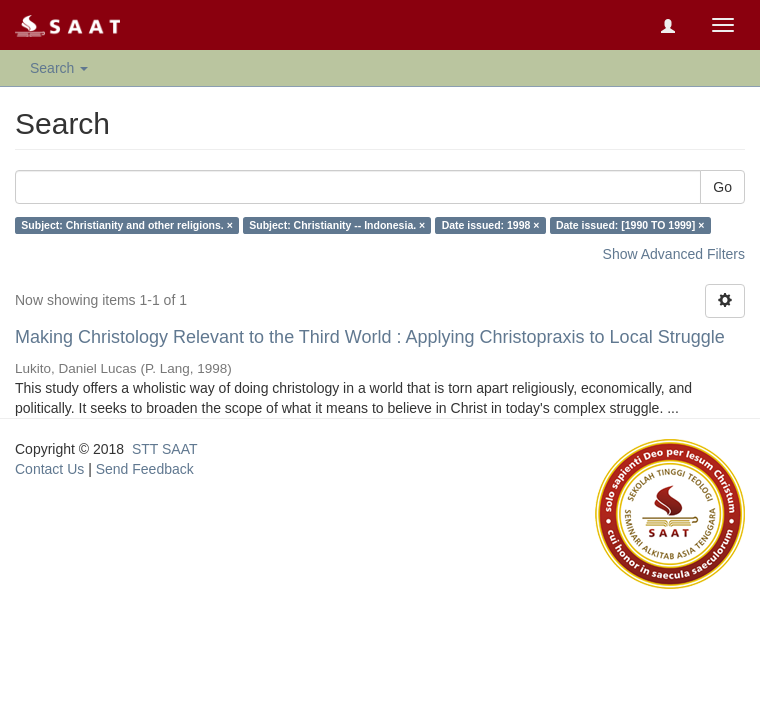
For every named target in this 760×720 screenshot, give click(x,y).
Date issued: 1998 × (491, 225)
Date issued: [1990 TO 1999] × (630, 225)
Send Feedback (145, 469)
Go (722, 187)
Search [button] (59, 68)
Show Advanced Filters (674, 254)
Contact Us (49, 469)
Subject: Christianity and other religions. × (127, 225)
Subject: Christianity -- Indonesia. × (337, 225)
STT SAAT (165, 449)
